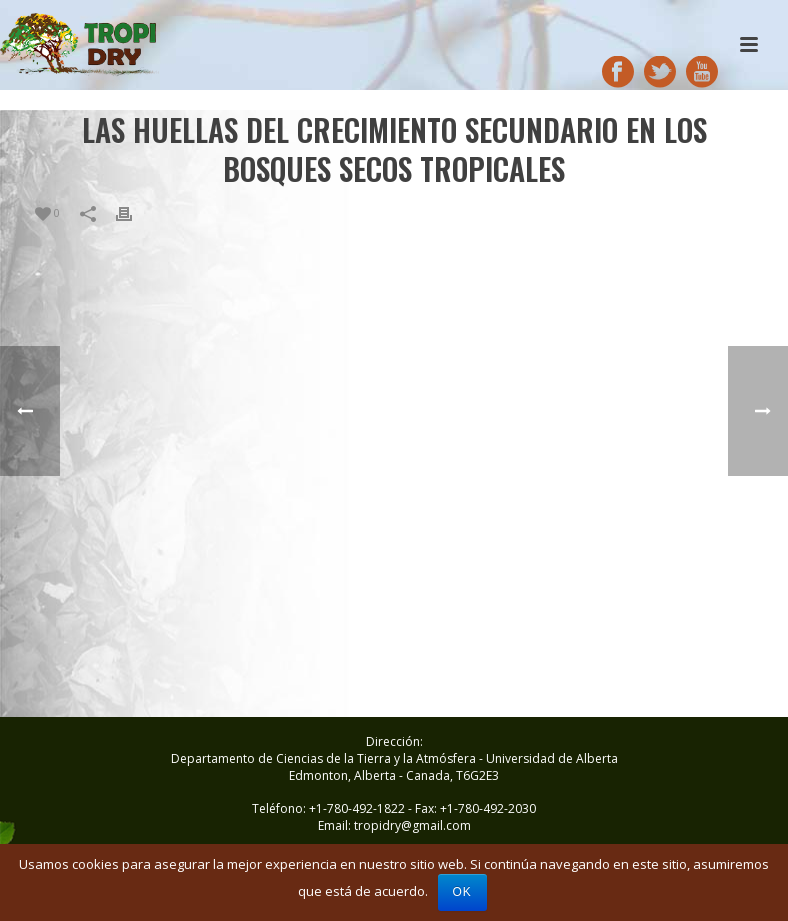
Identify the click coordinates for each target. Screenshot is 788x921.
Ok (462, 892)
